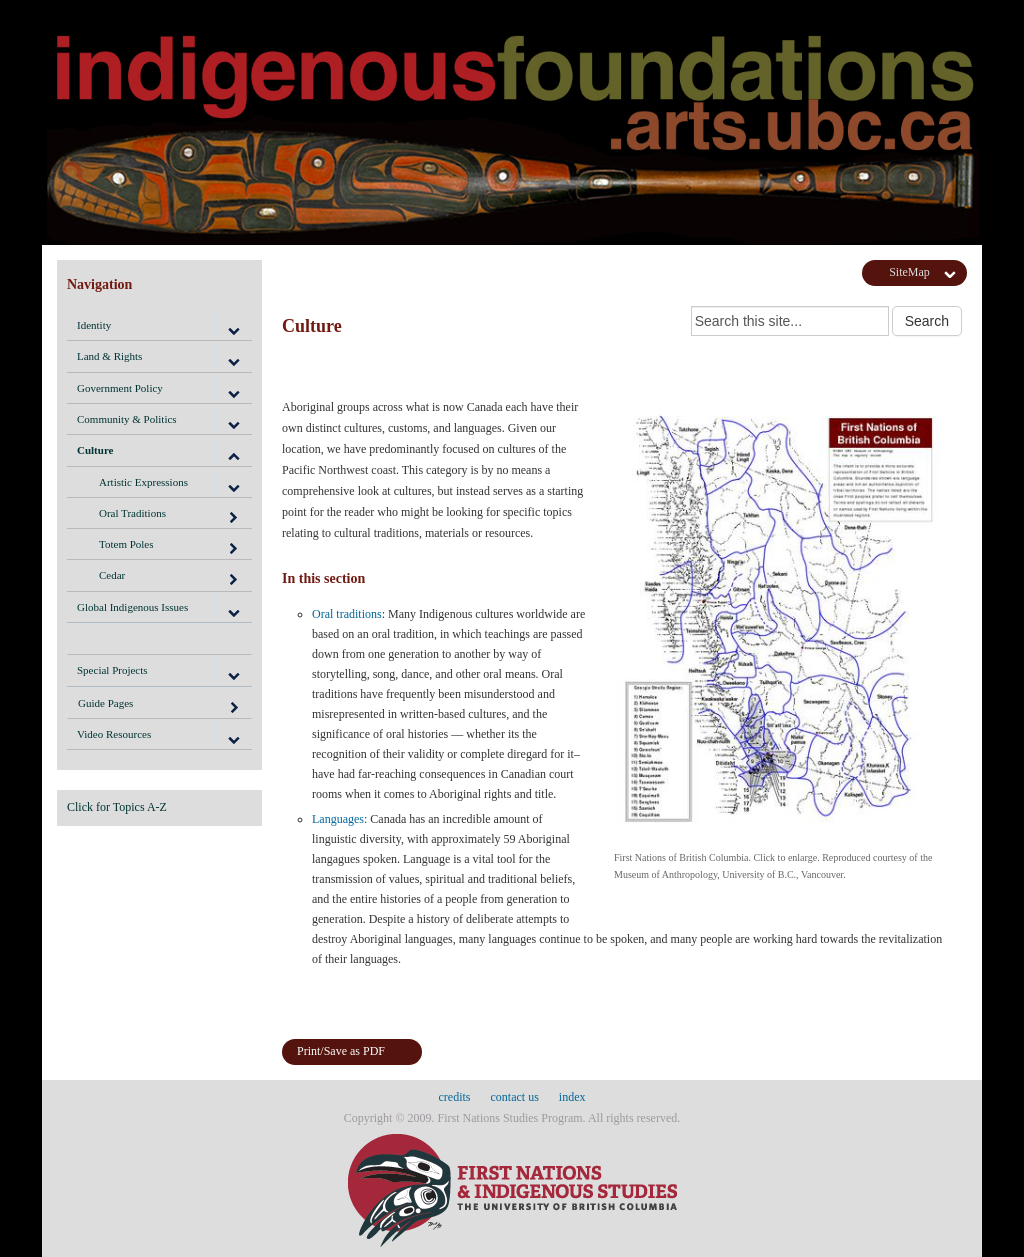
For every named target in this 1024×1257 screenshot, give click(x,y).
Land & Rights (109, 356)
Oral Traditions (169, 516)
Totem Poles (169, 547)
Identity (94, 325)
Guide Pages (159, 706)
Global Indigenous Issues (132, 607)
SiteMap (909, 272)
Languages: (339, 819)
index (572, 1097)
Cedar (169, 578)
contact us (515, 1097)
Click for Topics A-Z (117, 807)
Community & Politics (127, 419)
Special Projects (112, 670)
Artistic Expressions (143, 482)
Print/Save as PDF (341, 1051)
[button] (233, 325)
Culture (95, 450)
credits (455, 1097)
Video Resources (114, 734)
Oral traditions (347, 614)
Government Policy (120, 388)
